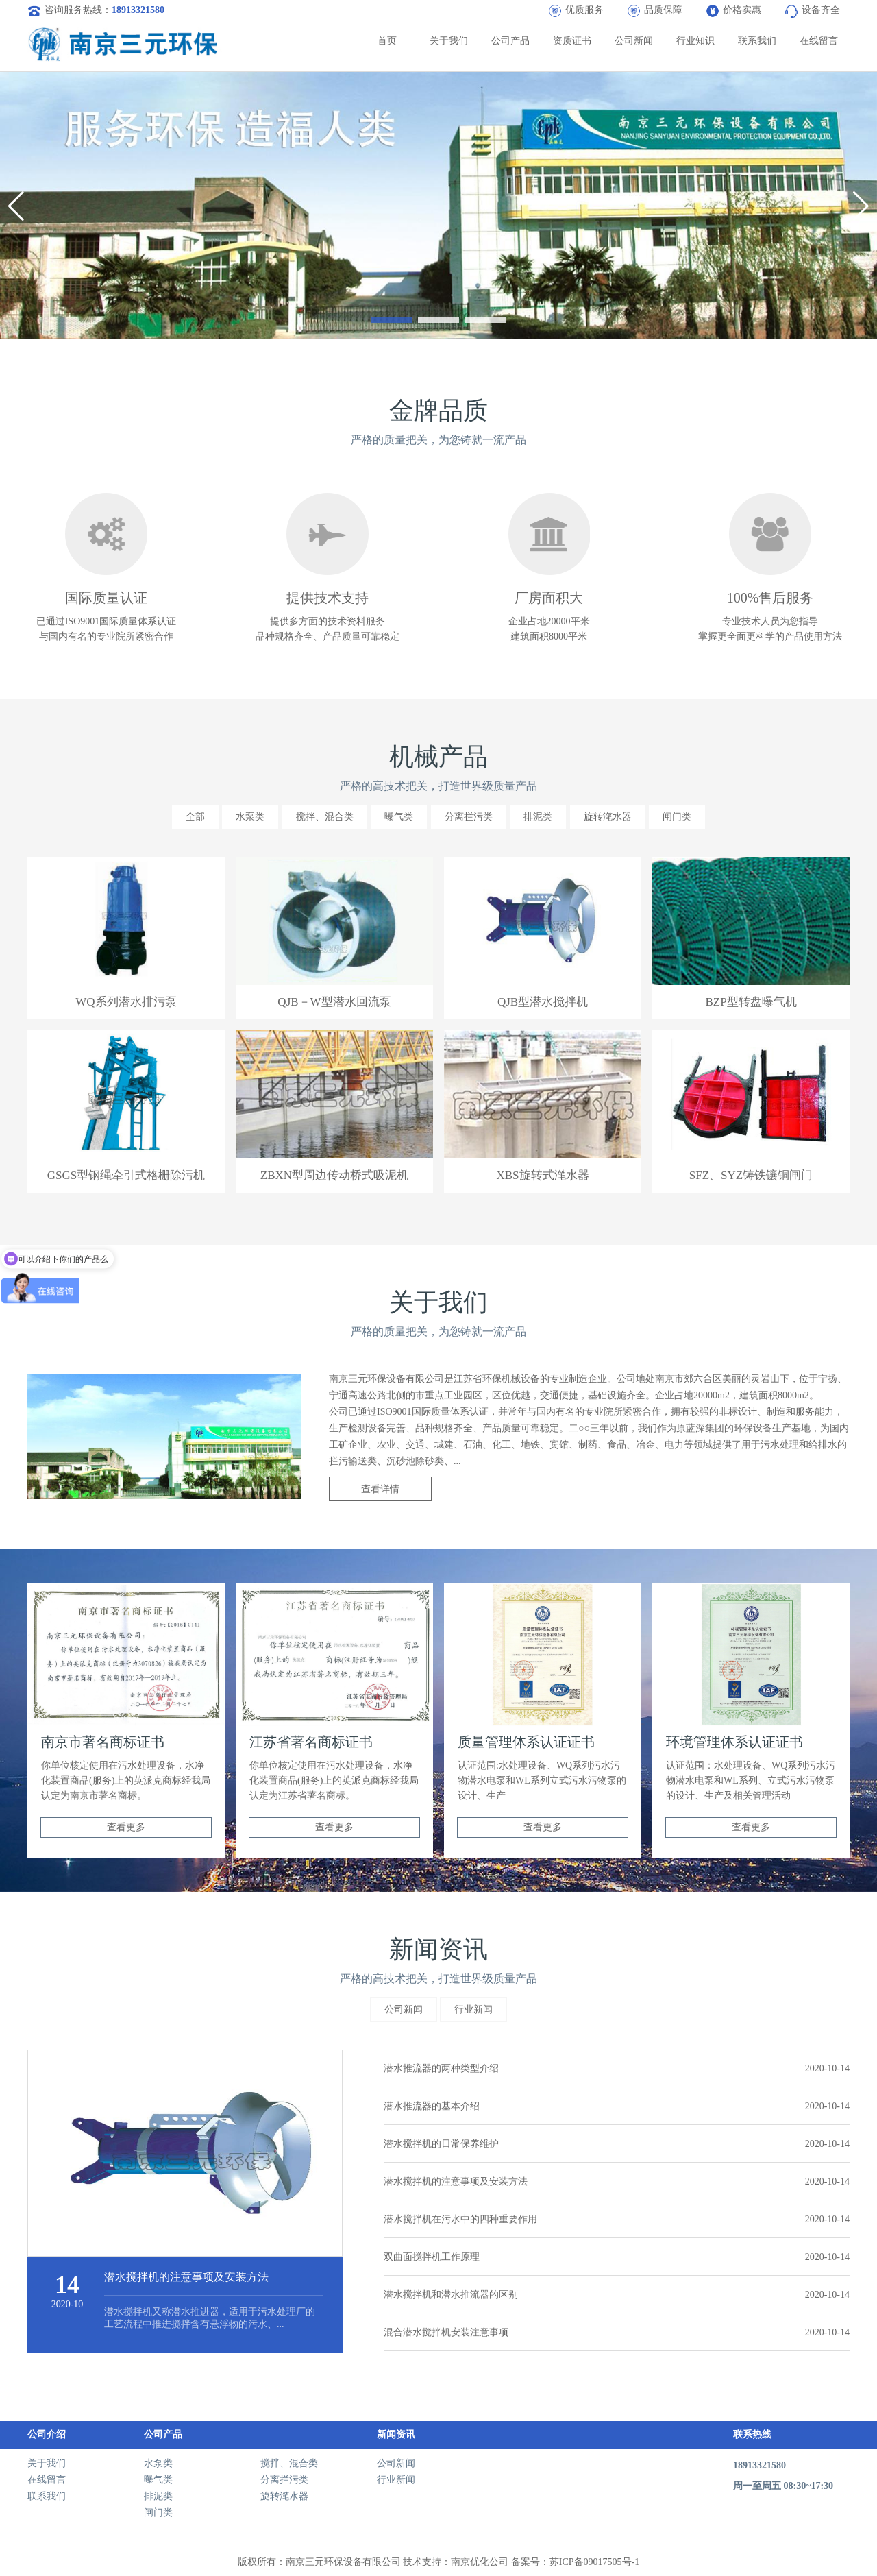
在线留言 (819, 41)
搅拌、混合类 (325, 817)
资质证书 (572, 41)
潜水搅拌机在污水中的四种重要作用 (617, 2219)
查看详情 (380, 1489)
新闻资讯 (396, 2434)
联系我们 (757, 41)
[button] (391, 320)
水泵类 (250, 817)
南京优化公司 (479, 2562)
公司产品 (510, 41)
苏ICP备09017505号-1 (594, 2562)
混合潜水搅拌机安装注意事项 (617, 2332)
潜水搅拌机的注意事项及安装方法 (617, 2181)
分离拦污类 (469, 817)
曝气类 (398, 817)
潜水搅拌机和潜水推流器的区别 (617, 2294)
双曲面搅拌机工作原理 (617, 2257)
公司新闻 (634, 41)
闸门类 (677, 817)
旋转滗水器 (608, 817)
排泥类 (537, 817)
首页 (387, 41)
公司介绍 (46, 2434)
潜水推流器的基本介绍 (617, 2106)
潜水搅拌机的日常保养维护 (617, 2144)
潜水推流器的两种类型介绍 (617, 2068)
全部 (195, 817)
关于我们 (449, 41)
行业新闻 (473, 2009)
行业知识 (695, 41)
